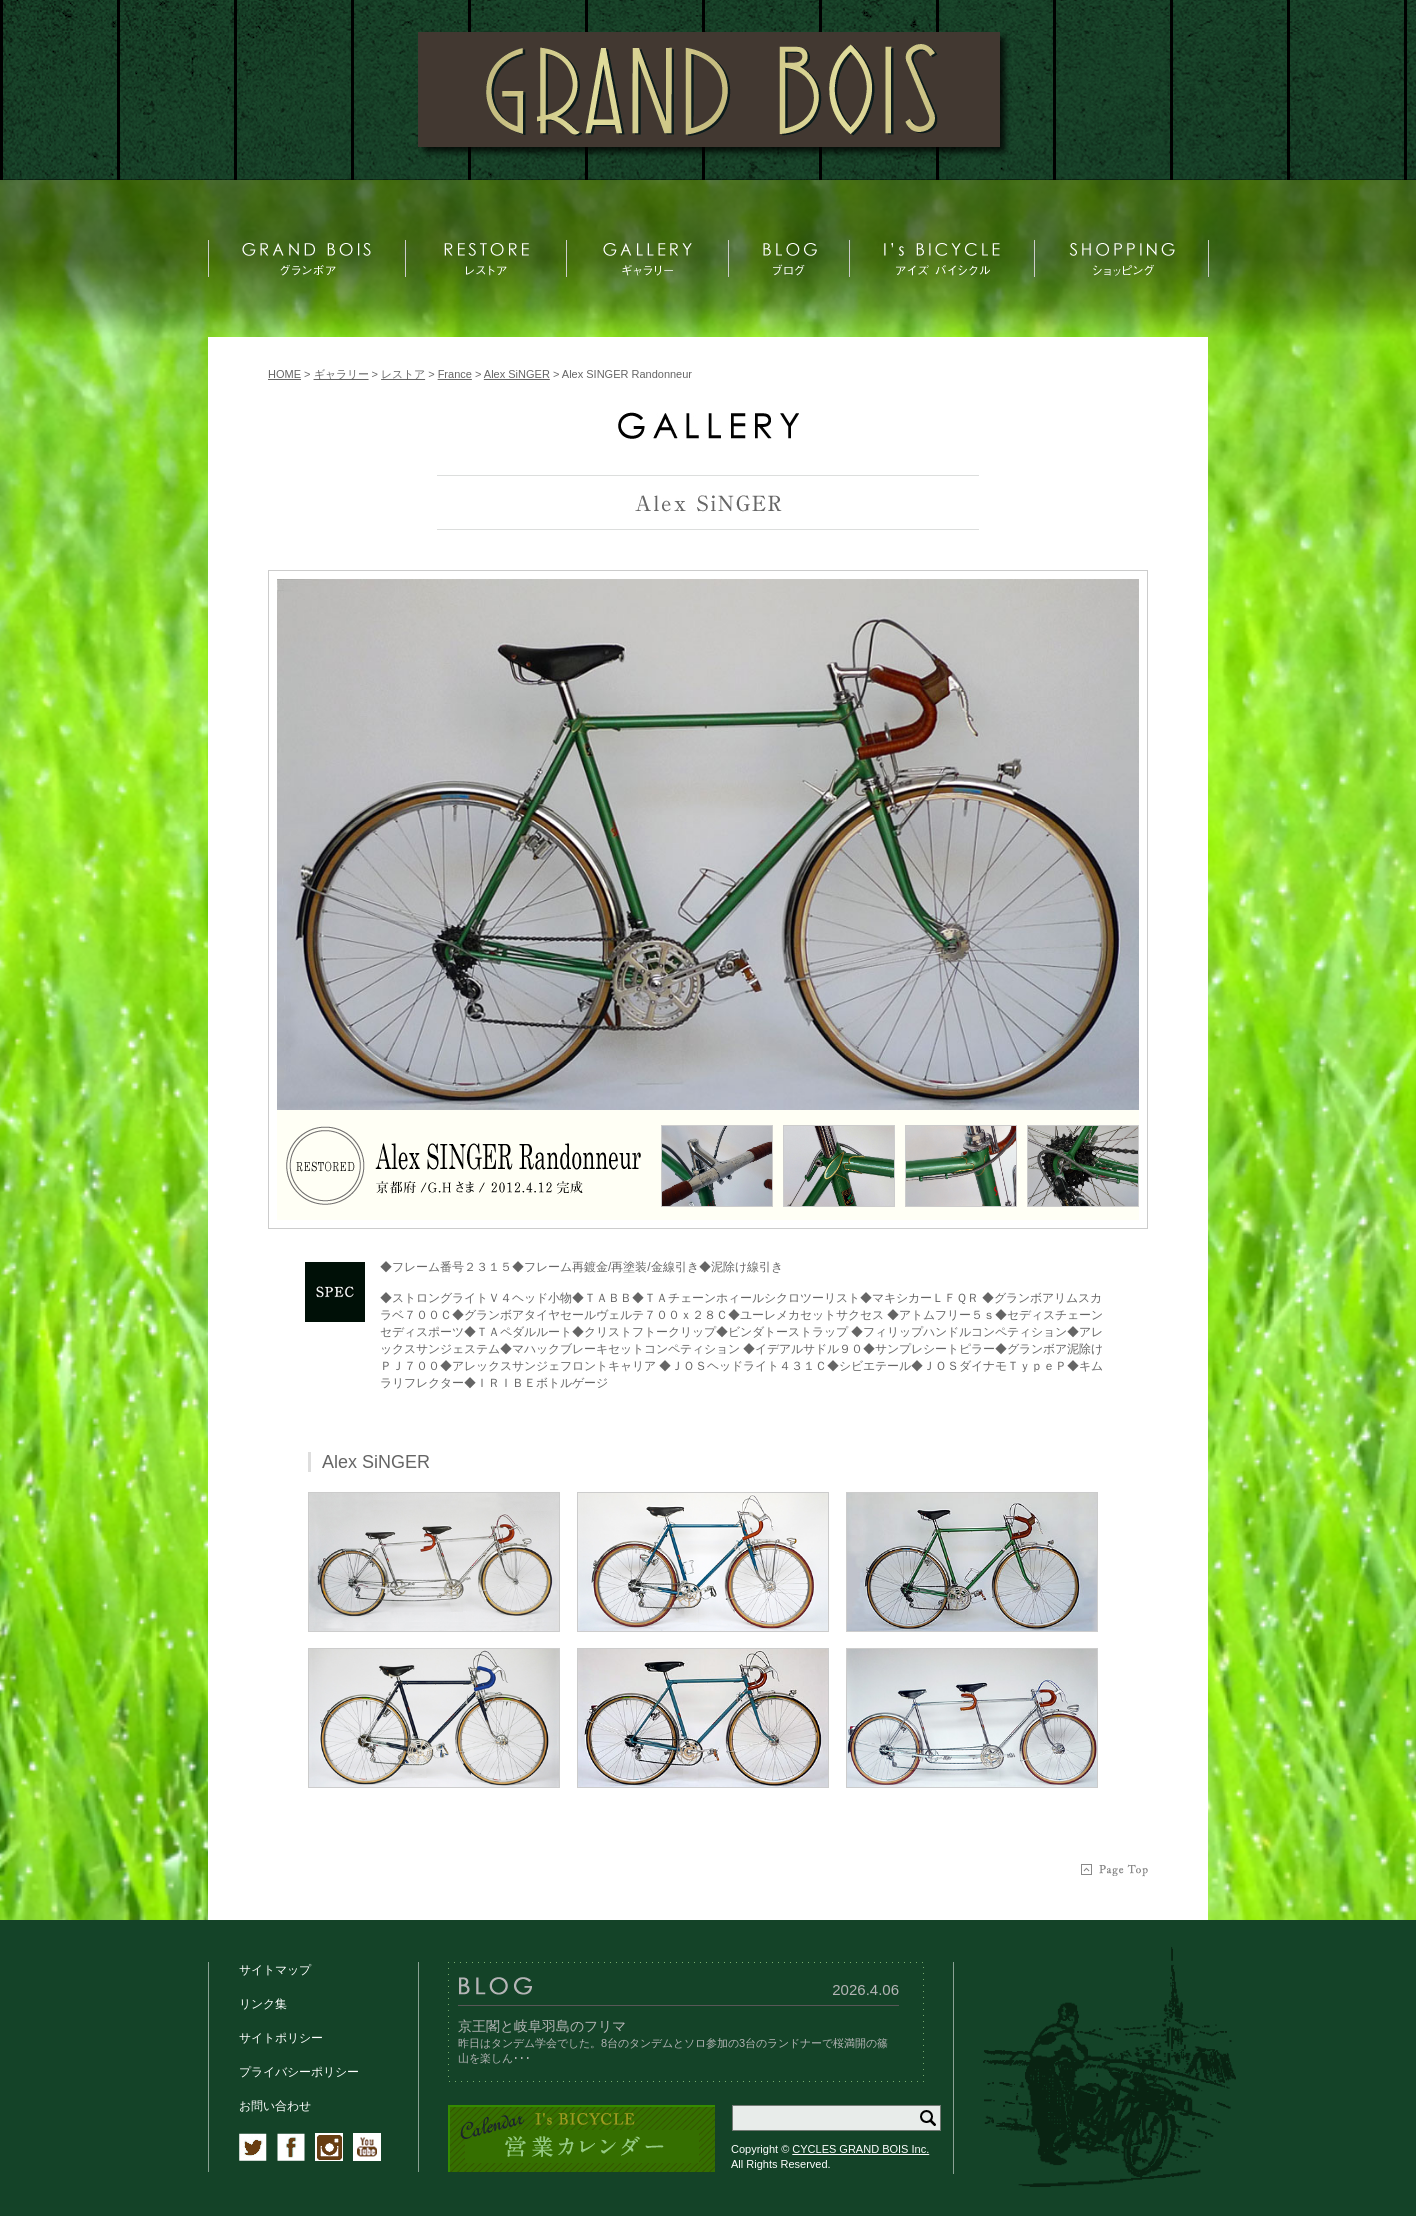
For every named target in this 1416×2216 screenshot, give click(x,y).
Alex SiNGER (517, 374)
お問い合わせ (275, 2106)
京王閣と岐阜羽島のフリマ (542, 2026)
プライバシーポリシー (299, 2072)
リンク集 (263, 2004)
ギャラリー (341, 374)
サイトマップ (275, 1970)
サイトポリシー (281, 2038)
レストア (403, 374)
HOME (284, 374)
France (455, 374)
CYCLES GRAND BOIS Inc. (860, 2149)
